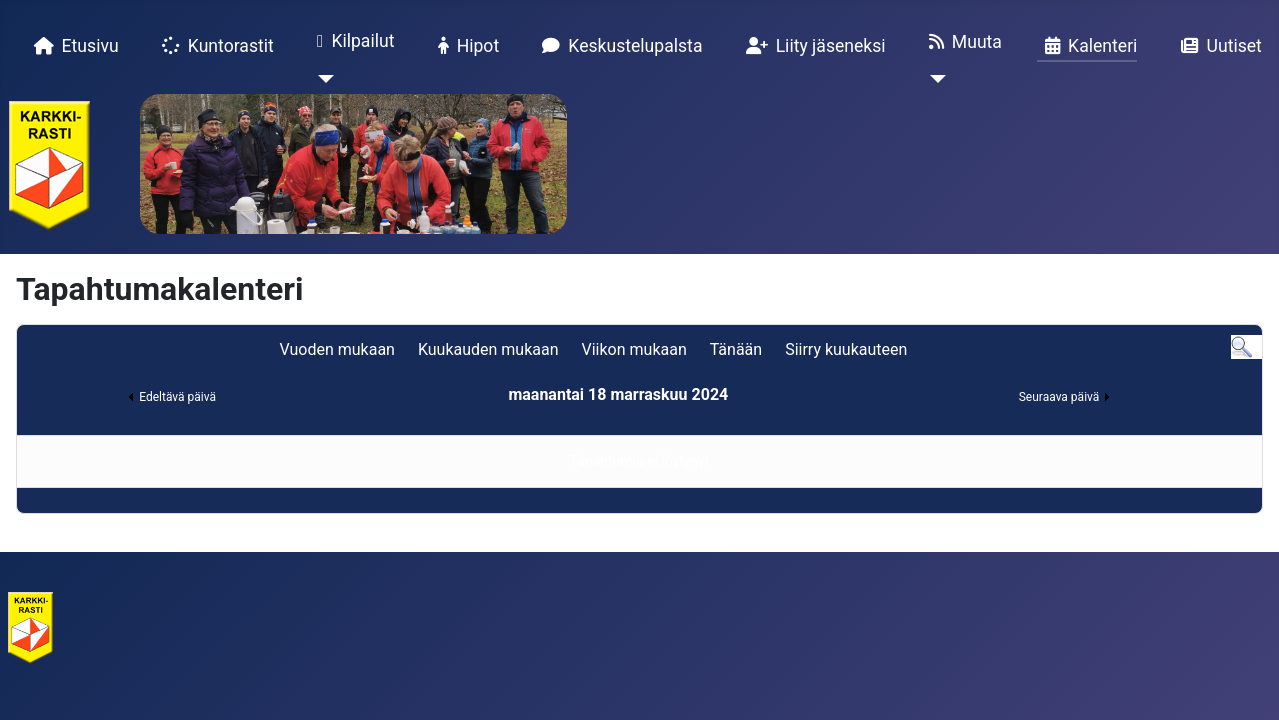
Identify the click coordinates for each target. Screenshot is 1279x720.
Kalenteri (1087, 46)
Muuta (961, 42)
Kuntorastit (214, 46)
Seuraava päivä (1059, 397)
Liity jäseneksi (812, 46)
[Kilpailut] (321, 79)
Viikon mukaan (634, 349)
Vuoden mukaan (336, 349)
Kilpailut (352, 42)
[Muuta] (933, 79)
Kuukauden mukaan (488, 349)
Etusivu (72, 46)
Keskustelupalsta (618, 46)
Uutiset (1217, 46)
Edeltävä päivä (177, 397)
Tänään (736, 349)
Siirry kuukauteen (846, 349)
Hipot (465, 46)
